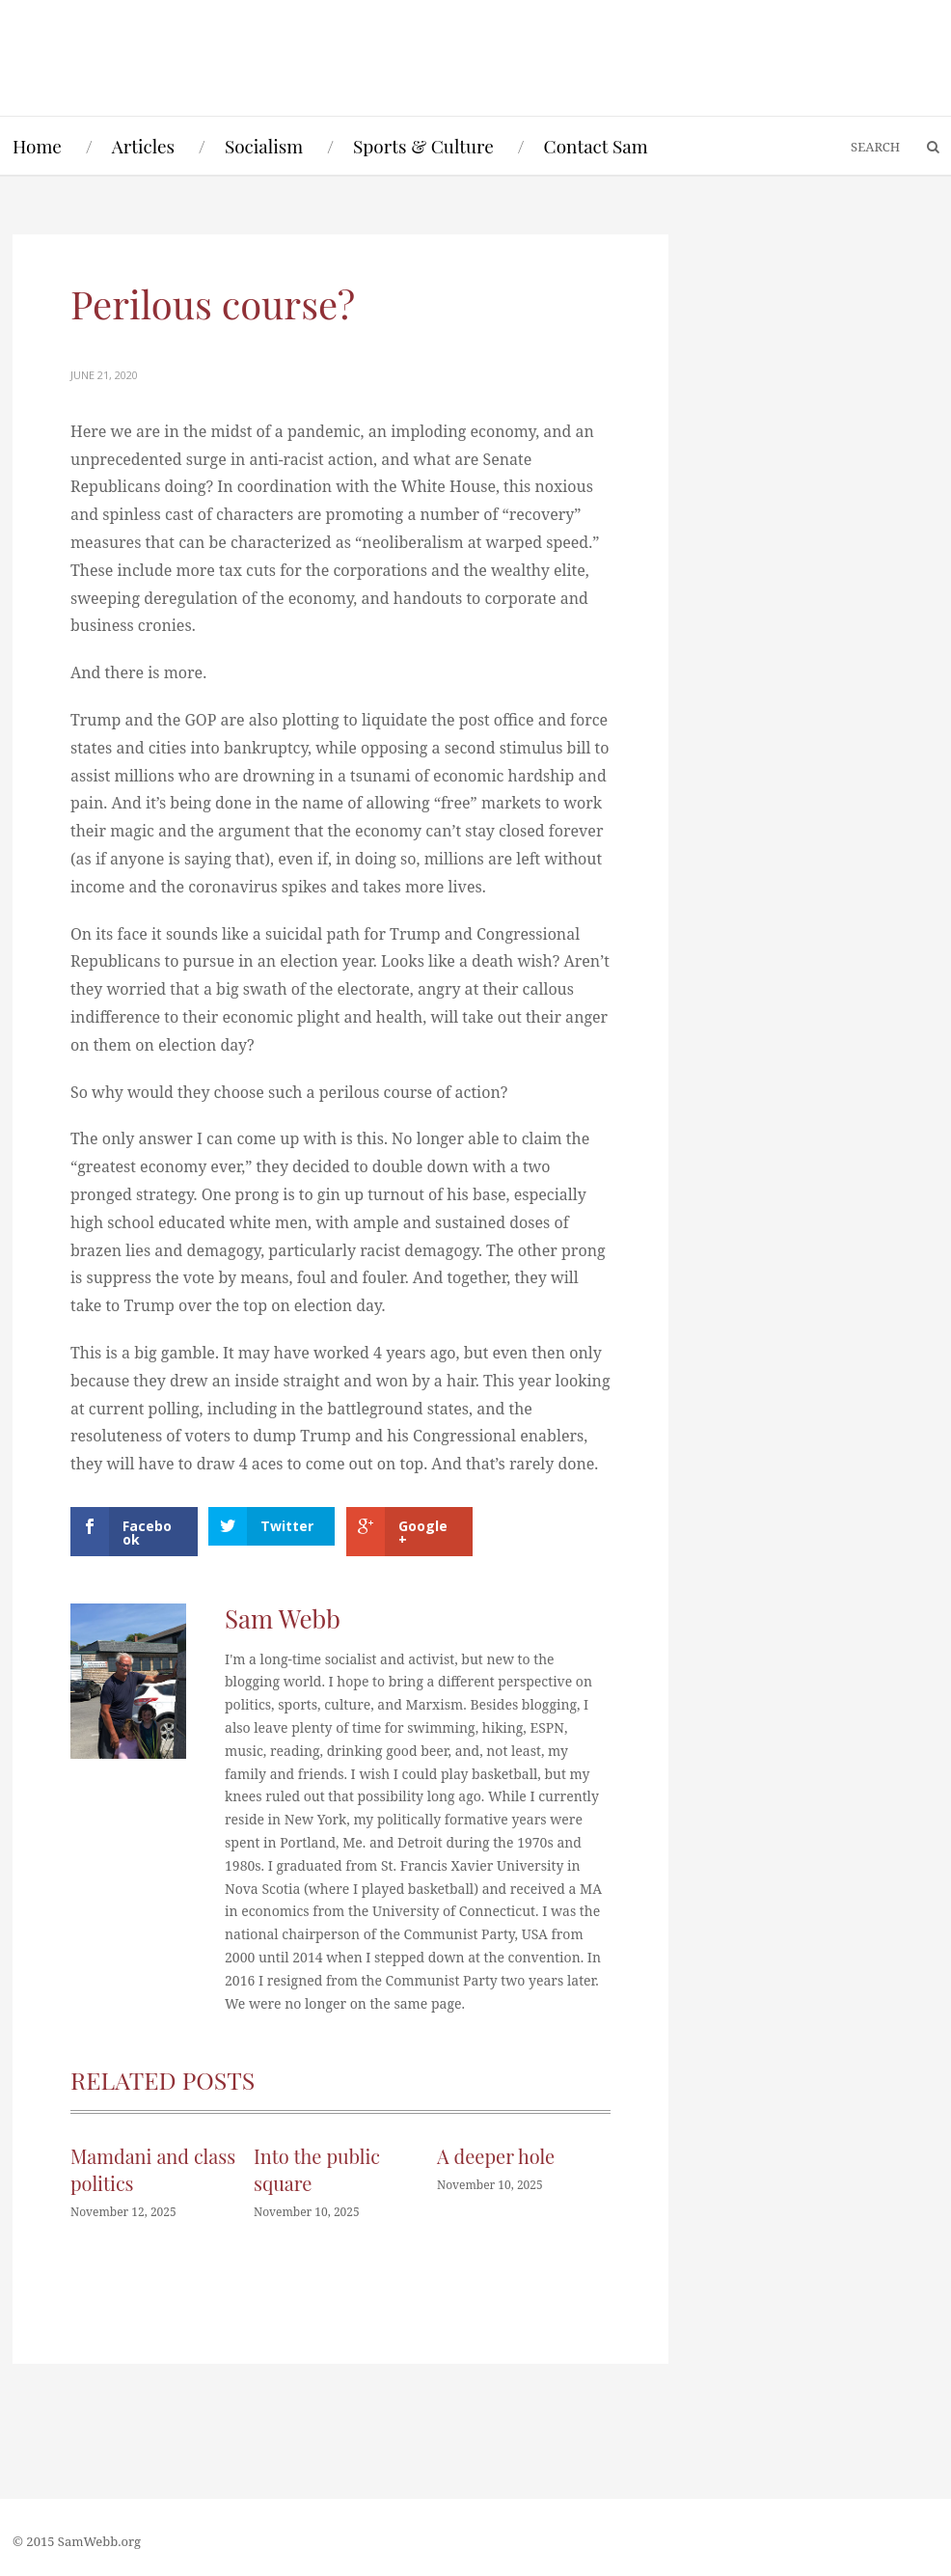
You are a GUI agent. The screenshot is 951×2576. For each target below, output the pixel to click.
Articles (143, 145)
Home (37, 145)
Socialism (264, 145)
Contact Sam (596, 145)
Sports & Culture (423, 145)
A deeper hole (496, 2156)
